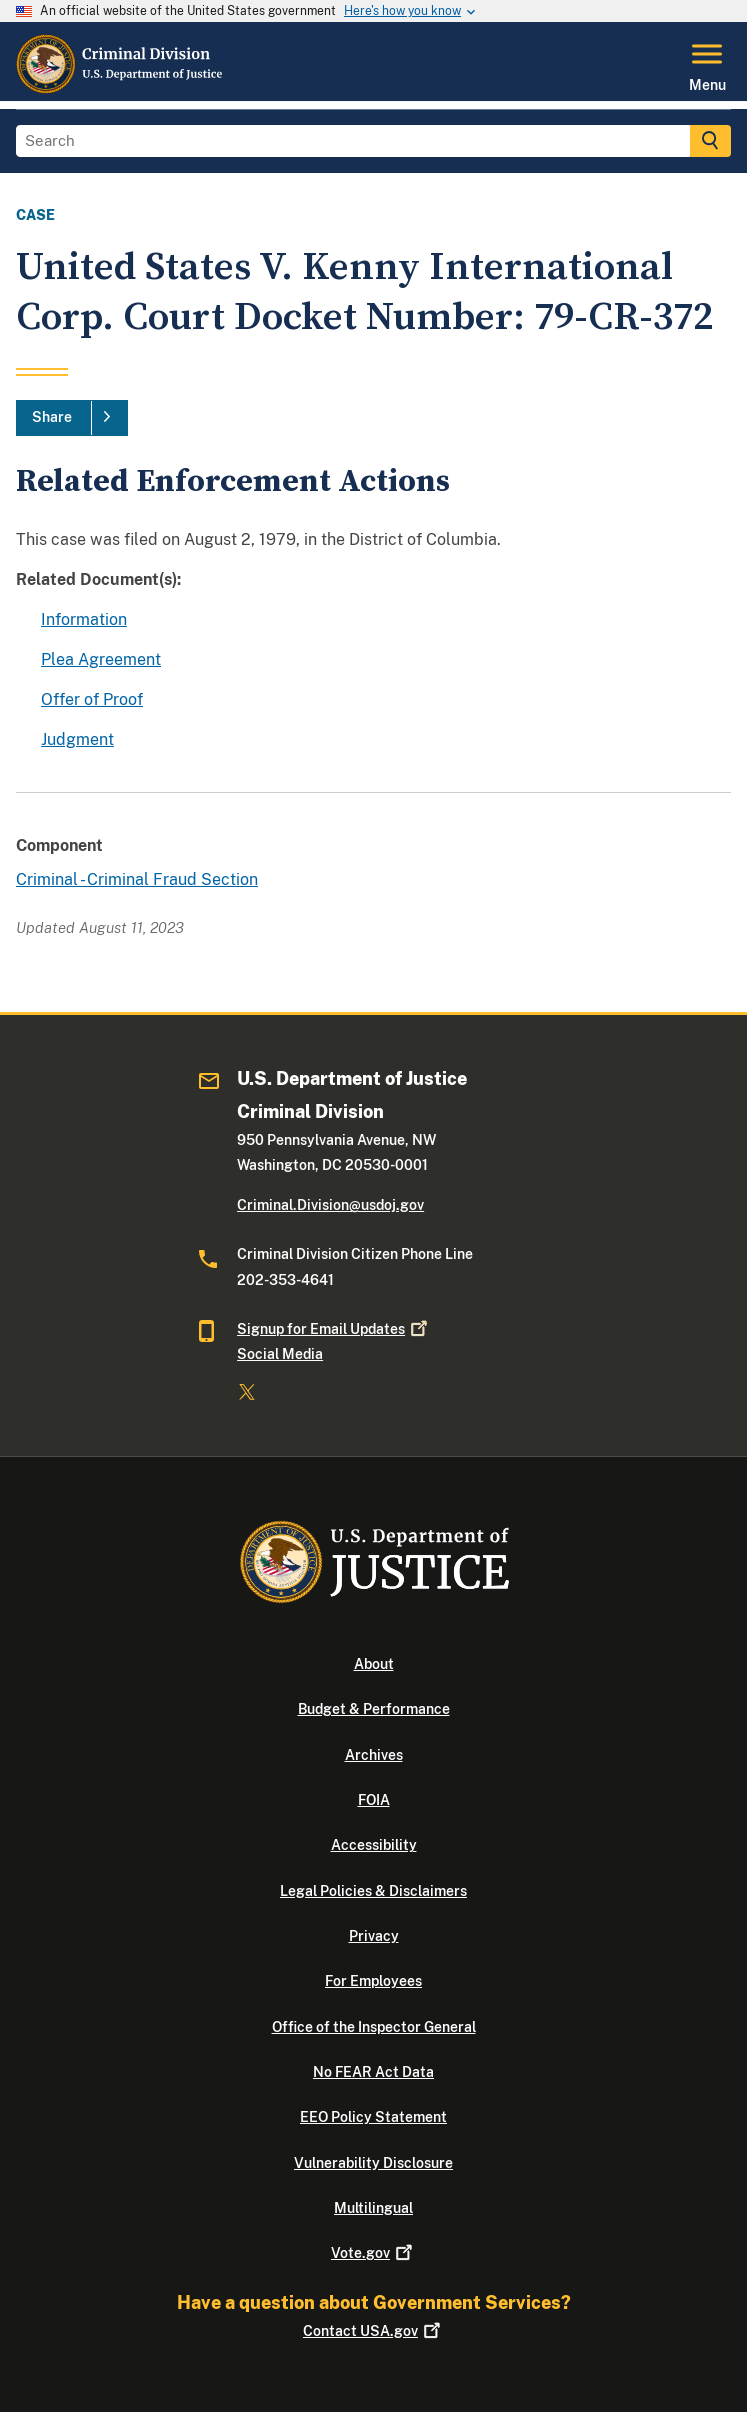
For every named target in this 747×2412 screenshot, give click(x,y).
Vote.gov (373, 2253)
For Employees (373, 1981)
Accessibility (374, 1845)
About (374, 1664)
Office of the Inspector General (374, 2027)
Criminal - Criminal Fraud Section (137, 879)
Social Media (280, 1354)
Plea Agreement (101, 659)
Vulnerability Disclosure (373, 2163)
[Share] (72, 418)
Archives (374, 1755)
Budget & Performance (374, 1709)
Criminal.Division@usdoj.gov (330, 1205)
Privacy (374, 1936)
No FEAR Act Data (373, 2072)
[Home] (120, 89)
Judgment (77, 739)
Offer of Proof (92, 699)
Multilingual (373, 2208)
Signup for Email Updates (334, 1329)
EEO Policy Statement (373, 2117)
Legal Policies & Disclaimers (373, 1891)
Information (84, 619)
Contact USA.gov (373, 2331)
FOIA (374, 1800)
